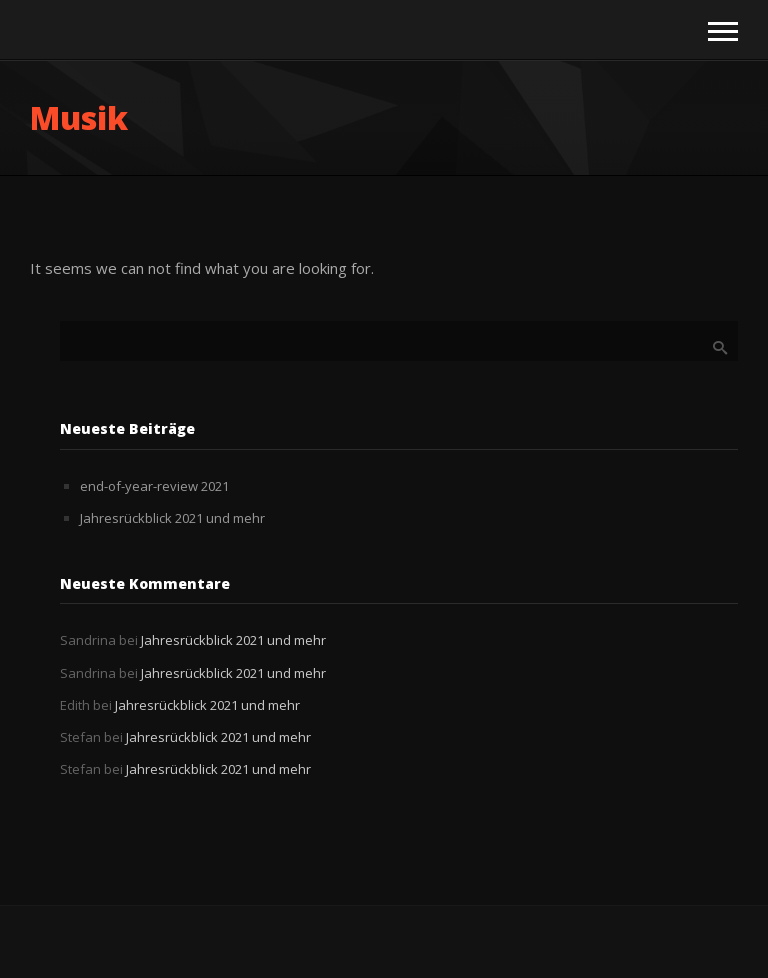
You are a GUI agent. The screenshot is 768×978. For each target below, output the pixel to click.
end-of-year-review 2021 (154, 486)
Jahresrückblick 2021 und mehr (172, 518)
